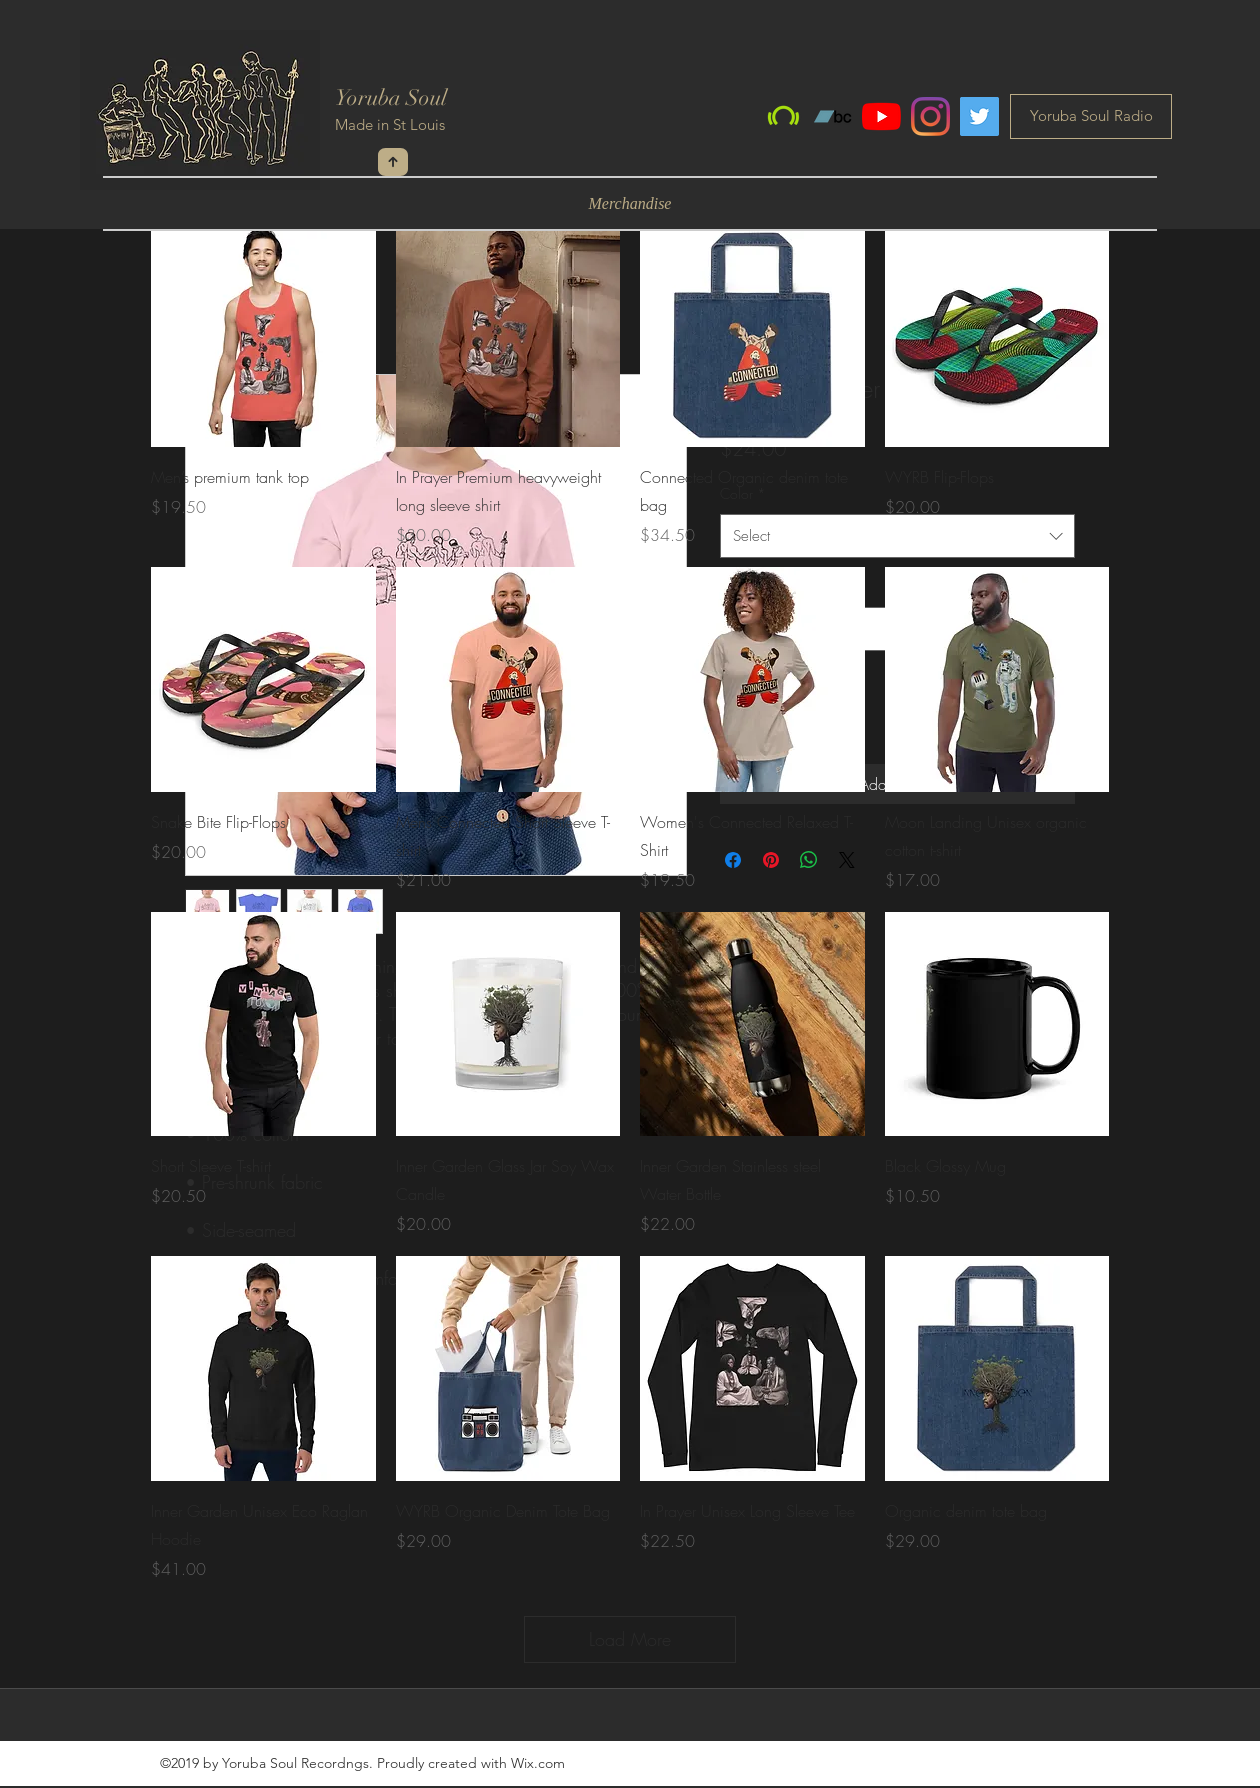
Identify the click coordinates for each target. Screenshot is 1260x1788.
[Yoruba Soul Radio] (1091, 116)
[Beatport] (783, 116)
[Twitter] (979, 116)
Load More (630, 1639)
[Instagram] (930, 116)
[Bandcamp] (832, 116)
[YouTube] (881, 116)
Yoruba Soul (391, 97)
